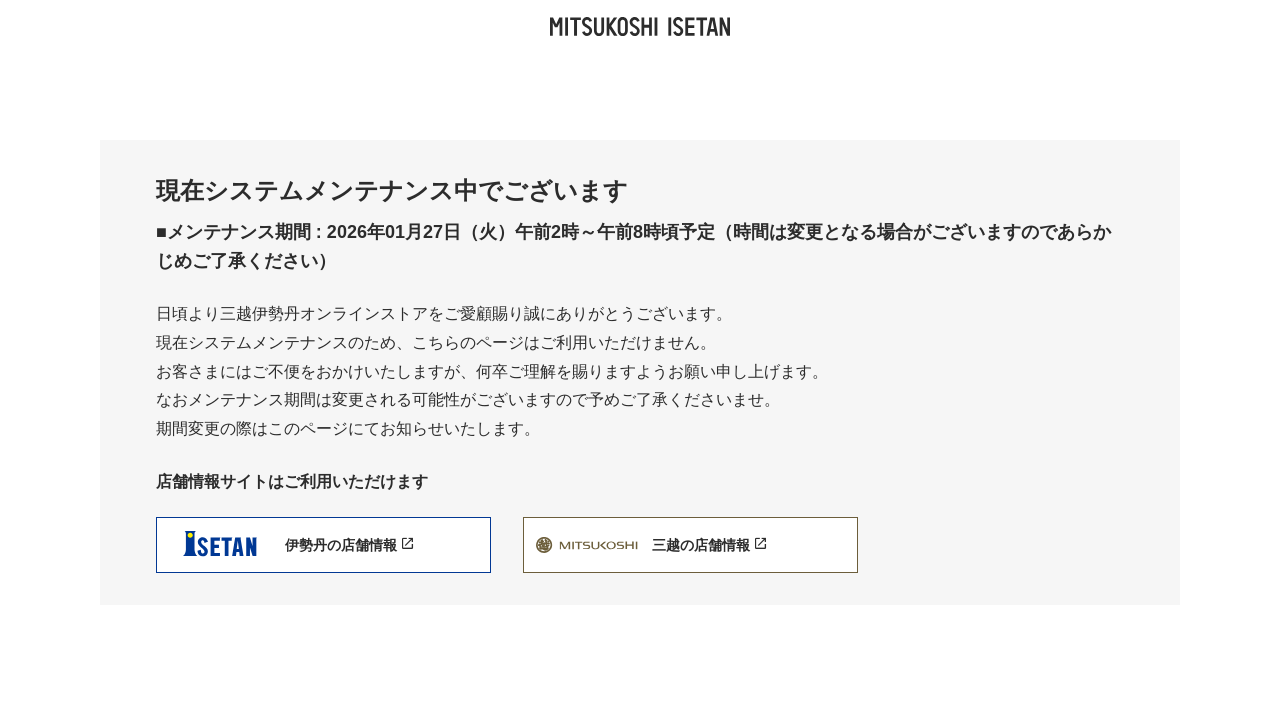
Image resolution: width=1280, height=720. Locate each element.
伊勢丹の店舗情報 (349, 545)
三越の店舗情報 (709, 545)
